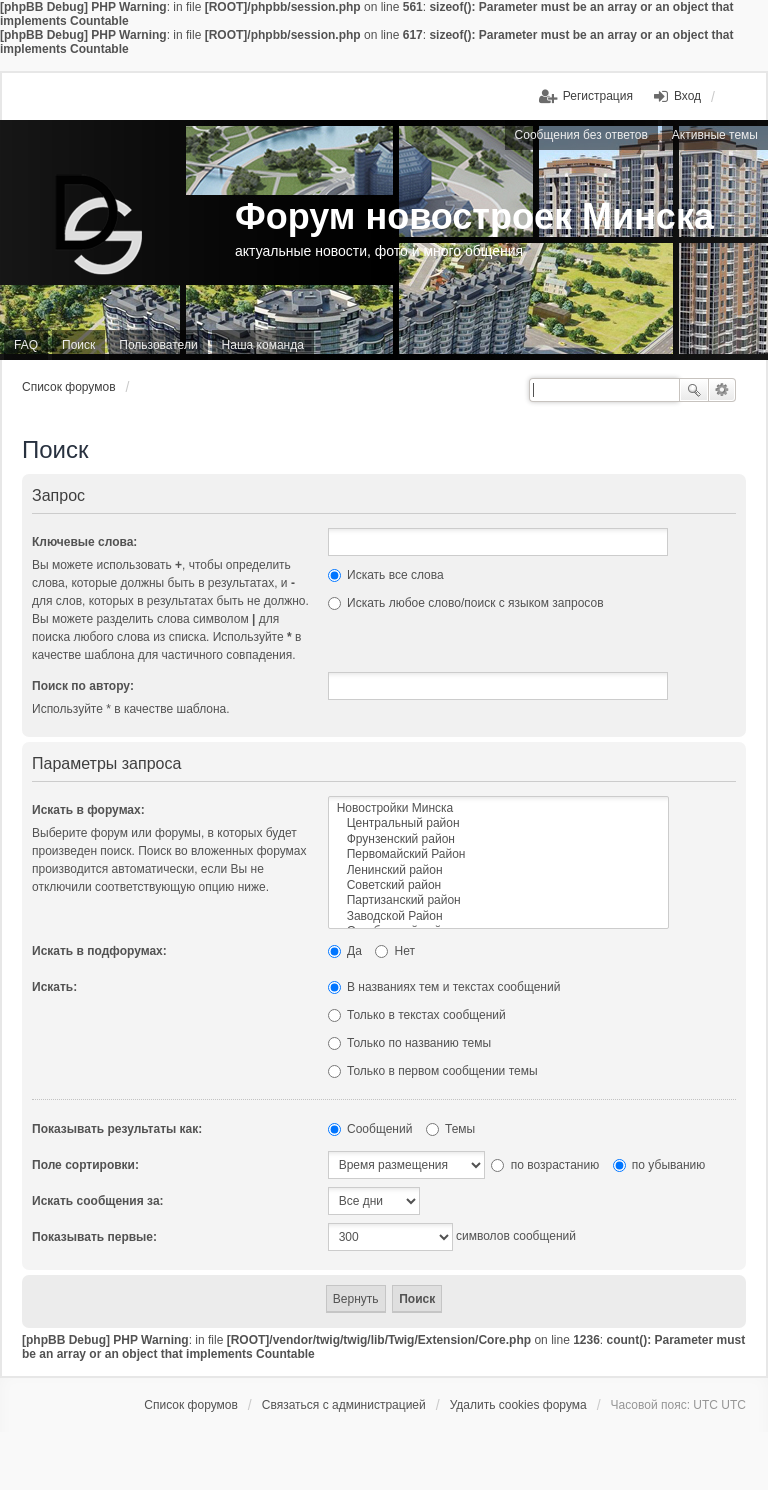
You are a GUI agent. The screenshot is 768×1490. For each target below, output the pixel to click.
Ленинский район (498, 870)
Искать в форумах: (88, 810)
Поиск (694, 390)
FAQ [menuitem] (26, 345)
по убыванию (659, 1165)
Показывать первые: (94, 1237)
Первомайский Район (498, 854)
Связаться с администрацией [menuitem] (344, 1405)
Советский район (498, 885)
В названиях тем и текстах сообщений (444, 987)
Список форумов (69, 387)
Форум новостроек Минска (474, 216)
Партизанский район (498, 900)
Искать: (54, 987)
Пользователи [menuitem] (158, 345)
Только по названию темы (409, 1043)
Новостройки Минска (498, 808)
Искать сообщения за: (98, 1201)
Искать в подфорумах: (99, 951)
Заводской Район (498, 916)
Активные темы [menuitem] (715, 135)
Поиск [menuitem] (78, 345)
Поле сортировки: (85, 1165)
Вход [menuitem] (687, 96)
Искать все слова (386, 575)
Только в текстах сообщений (417, 1015)
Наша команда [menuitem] (263, 345)
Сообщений (370, 1129)
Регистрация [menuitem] (598, 96)
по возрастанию (545, 1165)
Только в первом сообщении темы (433, 1071)
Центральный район (498, 823)
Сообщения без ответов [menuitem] (581, 135)
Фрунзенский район (498, 839)
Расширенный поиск (722, 390)
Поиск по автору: (83, 686)
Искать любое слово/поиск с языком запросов (466, 603)
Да (345, 951)
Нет (395, 951)
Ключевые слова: (84, 542)
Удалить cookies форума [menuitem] (518, 1405)
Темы (451, 1129)
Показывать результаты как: (117, 1129)
